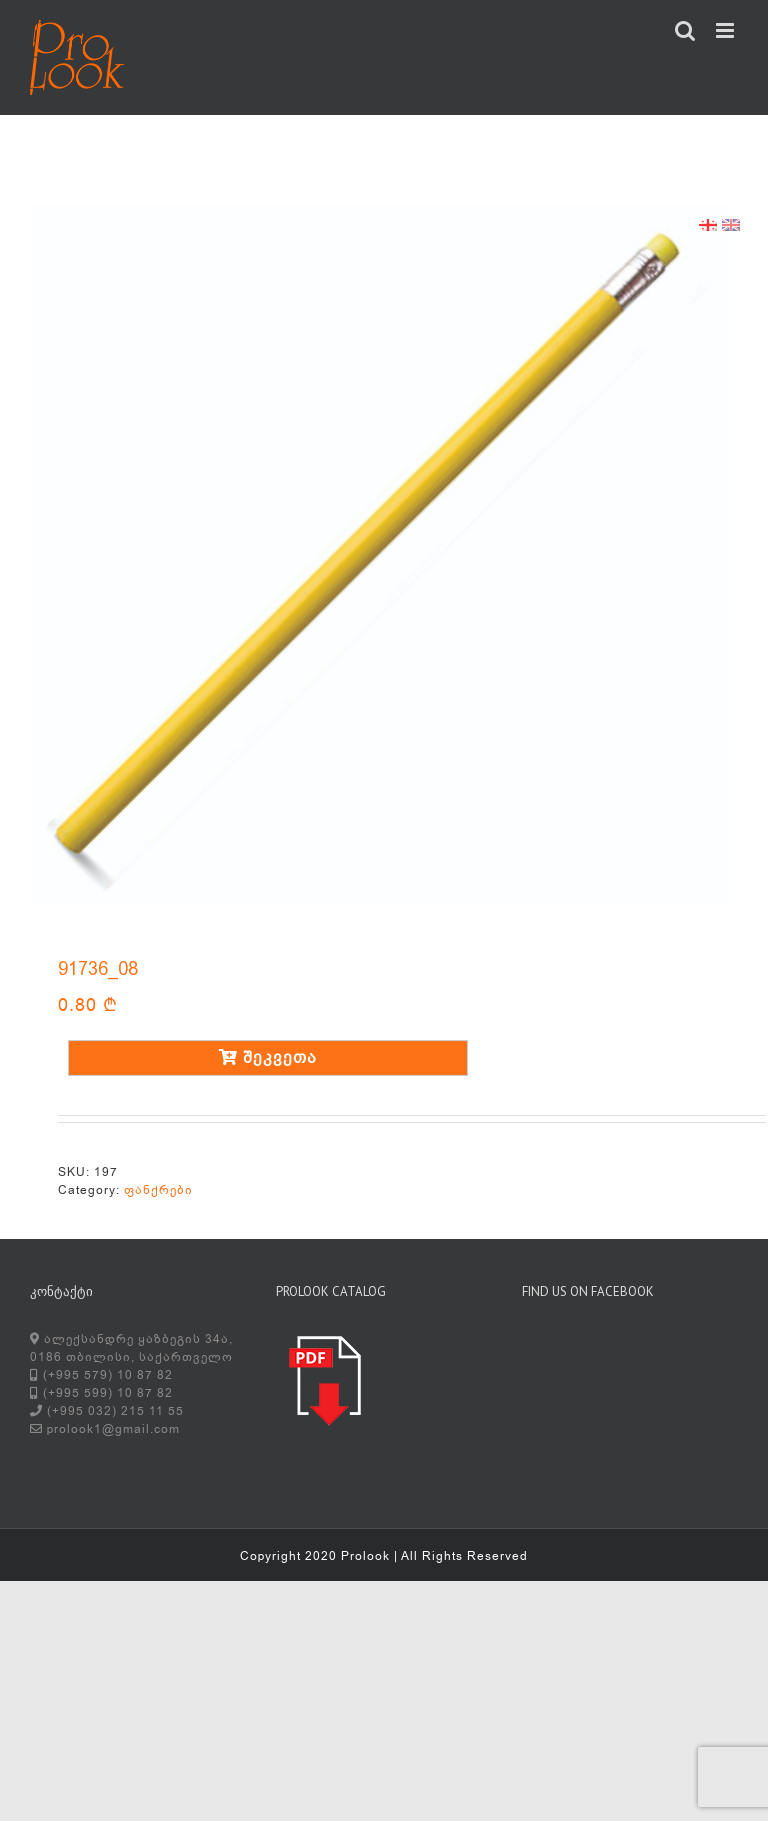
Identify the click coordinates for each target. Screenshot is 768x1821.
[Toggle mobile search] (685, 30)
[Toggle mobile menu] (727, 30)
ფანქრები (158, 1190)
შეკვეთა (268, 1058)
